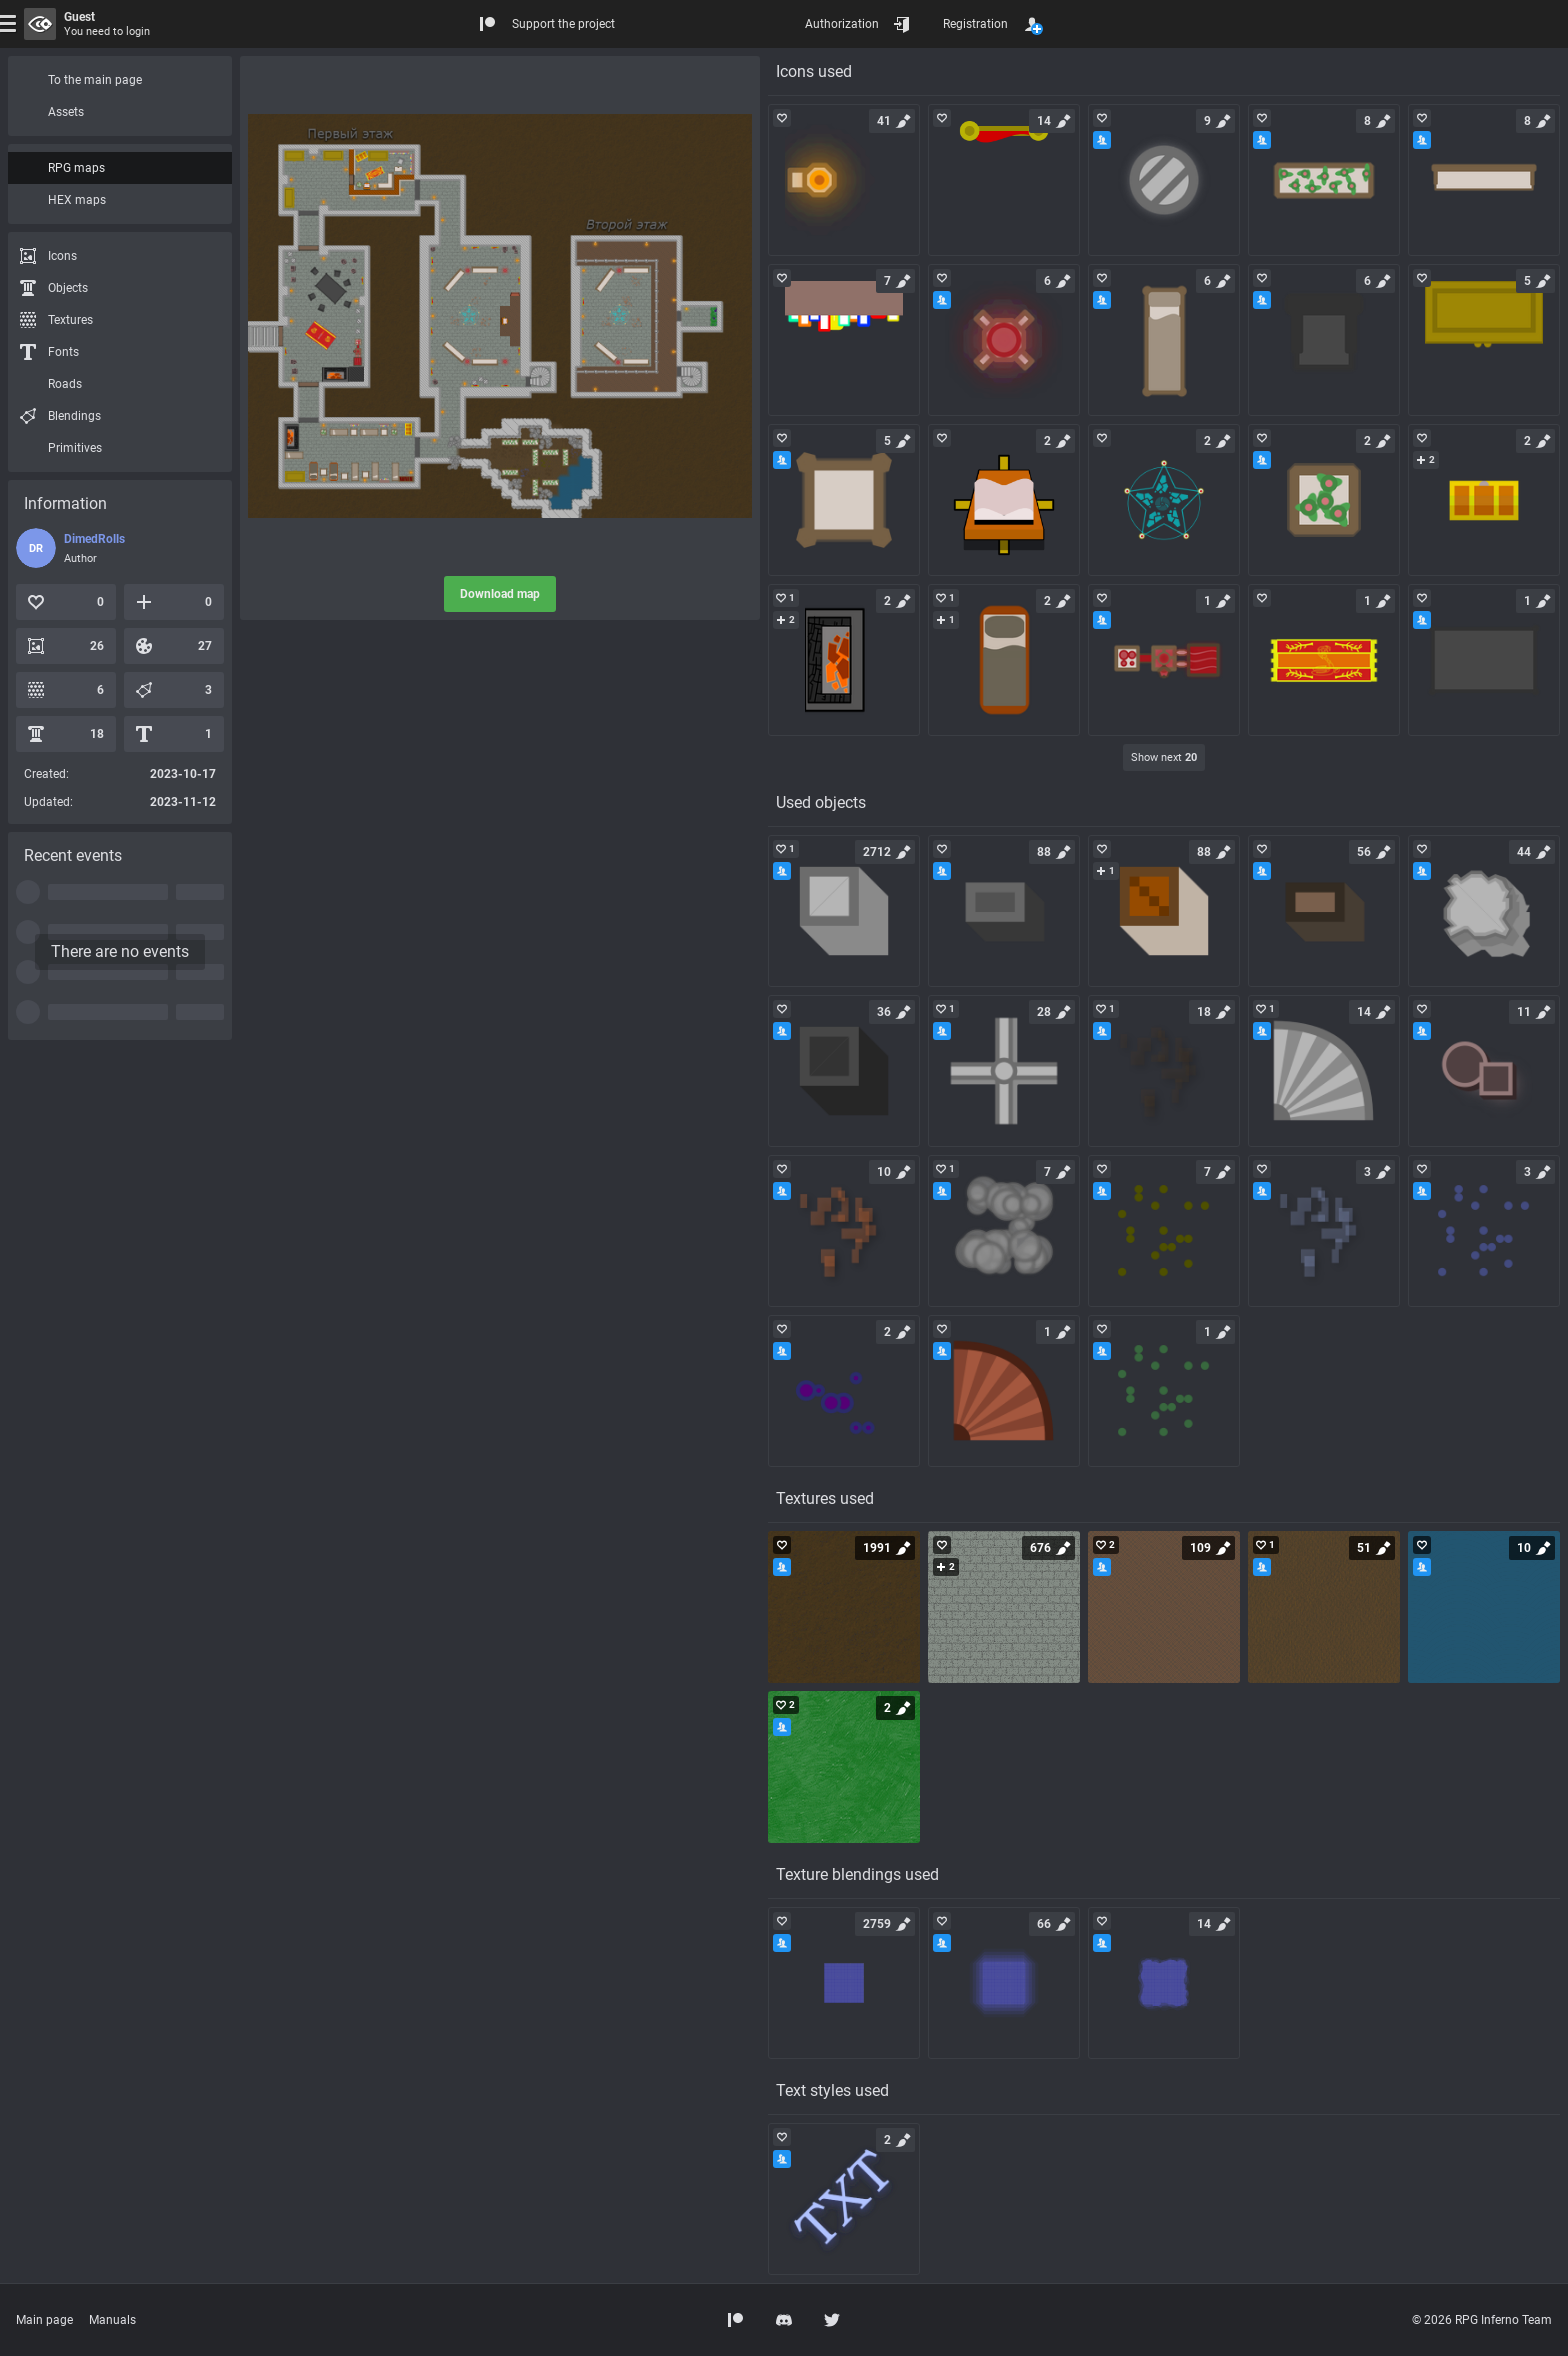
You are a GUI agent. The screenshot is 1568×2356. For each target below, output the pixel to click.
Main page (44, 2320)
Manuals (112, 2320)
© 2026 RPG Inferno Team (1482, 2320)
